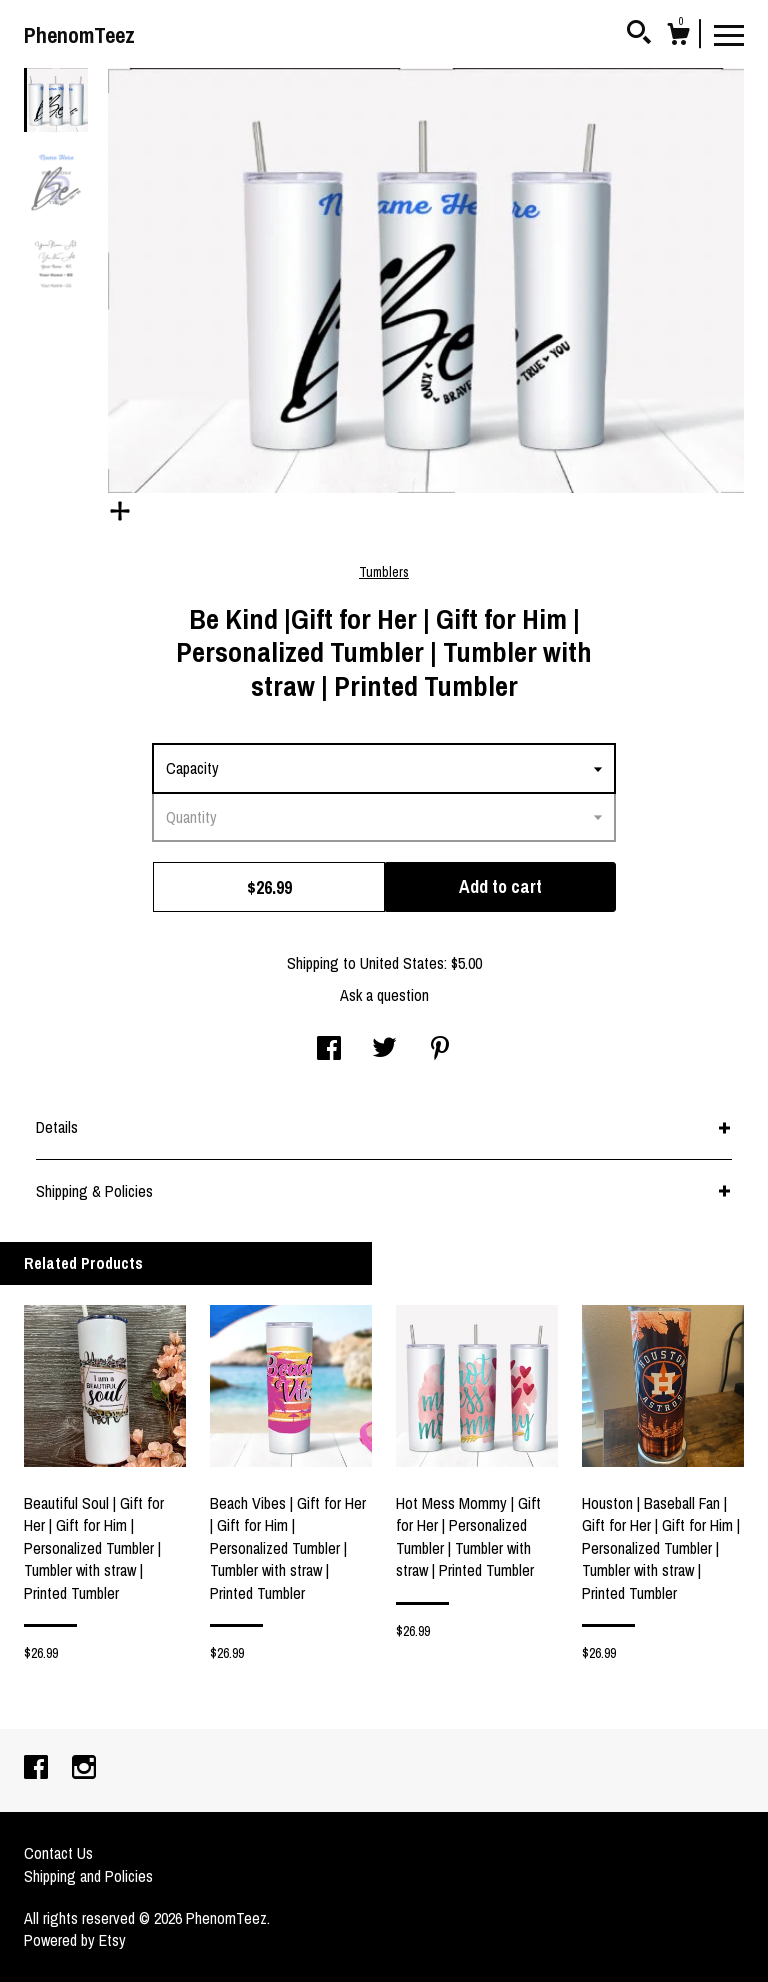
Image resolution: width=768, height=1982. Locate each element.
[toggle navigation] (729, 34)
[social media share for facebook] (329, 1050)
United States (402, 963)
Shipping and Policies (88, 1876)
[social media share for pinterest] (440, 1050)
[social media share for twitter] (384, 1050)
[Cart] (678, 37)
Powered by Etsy (75, 1940)
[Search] (639, 35)
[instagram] (84, 1769)
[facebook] (38, 1769)
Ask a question (384, 995)
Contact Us (58, 1853)
